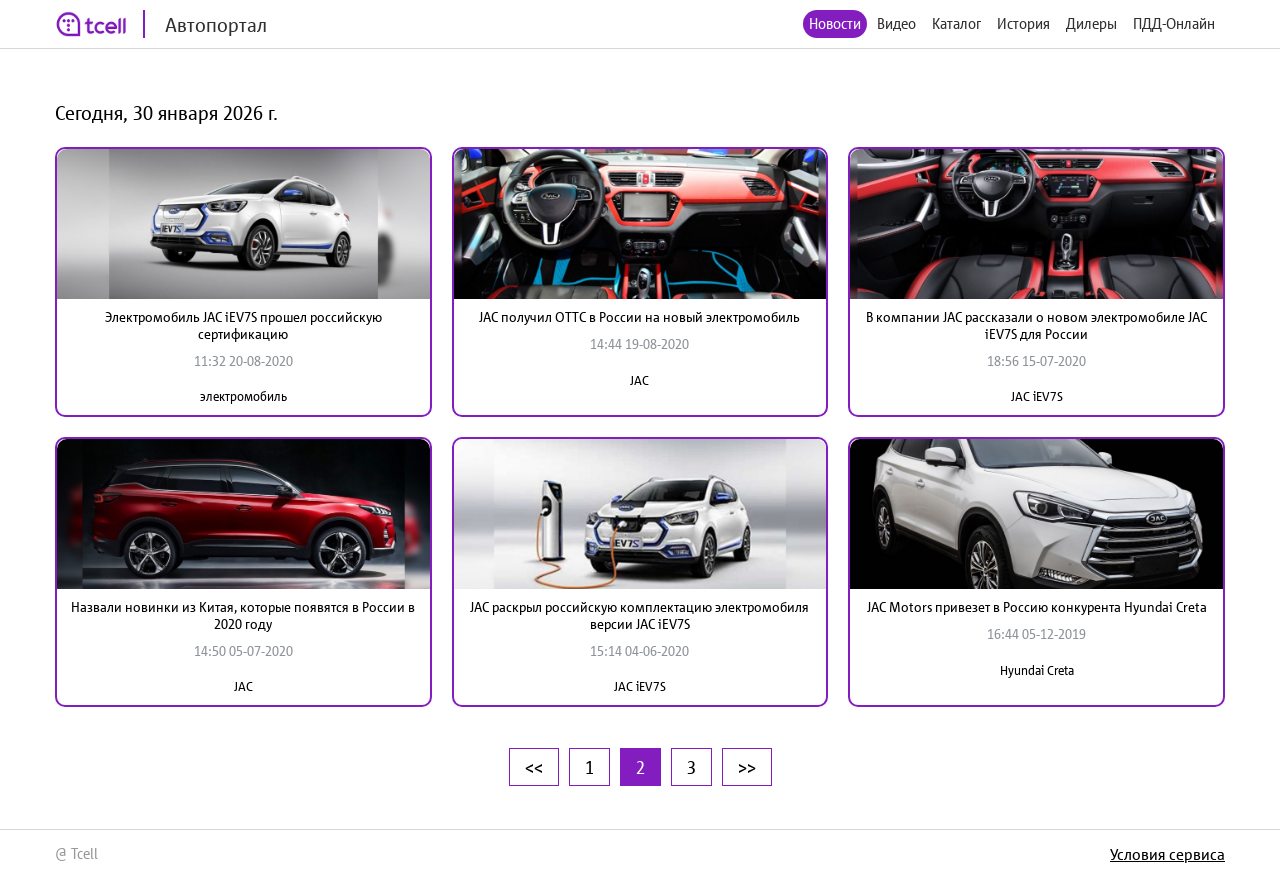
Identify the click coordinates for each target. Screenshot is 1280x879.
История (1023, 23)
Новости (835, 23)
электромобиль (243, 396)
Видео (896, 23)
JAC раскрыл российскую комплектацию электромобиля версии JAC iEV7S (639, 615)
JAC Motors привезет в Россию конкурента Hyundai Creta (1037, 607)
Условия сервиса (1167, 854)
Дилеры (1091, 23)
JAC (639, 380)
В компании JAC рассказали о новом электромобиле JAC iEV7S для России (1036, 325)
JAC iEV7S (1037, 396)
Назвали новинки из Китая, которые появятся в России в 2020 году (243, 615)
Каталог (956, 23)
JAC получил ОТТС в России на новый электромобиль (639, 317)
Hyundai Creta (1037, 670)
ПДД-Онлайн (1174, 23)
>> (747, 767)
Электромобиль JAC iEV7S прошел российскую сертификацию (243, 325)
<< (534, 767)
